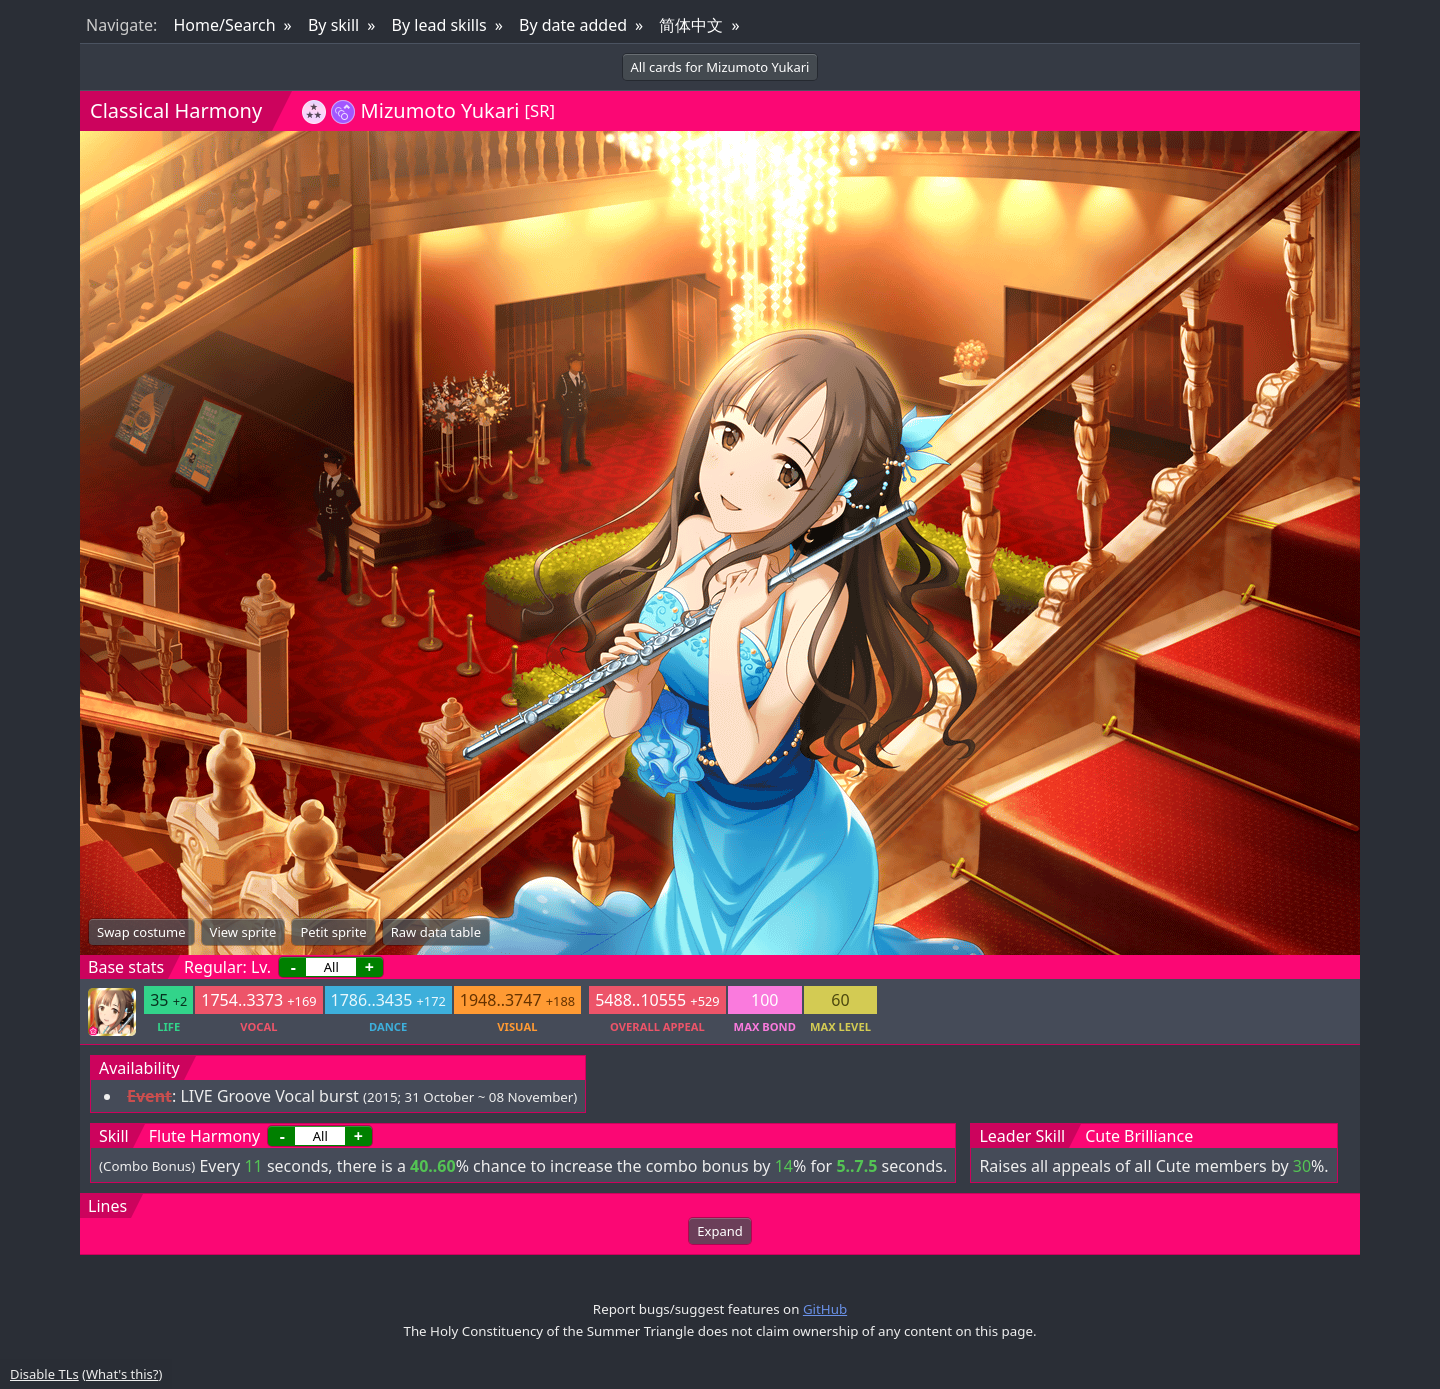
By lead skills (439, 25)
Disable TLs (44, 1374)
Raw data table (436, 932)
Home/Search (224, 25)
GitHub (825, 1309)
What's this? (122, 1374)
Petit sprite (333, 932)
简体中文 (691, 25)
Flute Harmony (204, 1136)
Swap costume (141, 932)
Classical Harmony (176, 110)
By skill (333, 25)
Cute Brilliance (1139, 1136)
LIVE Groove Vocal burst (269, 1096)
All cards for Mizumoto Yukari (720, 67)
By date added (573, 25)
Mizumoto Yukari (440, 110)
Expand (719, 1231)
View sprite (243, 932)
